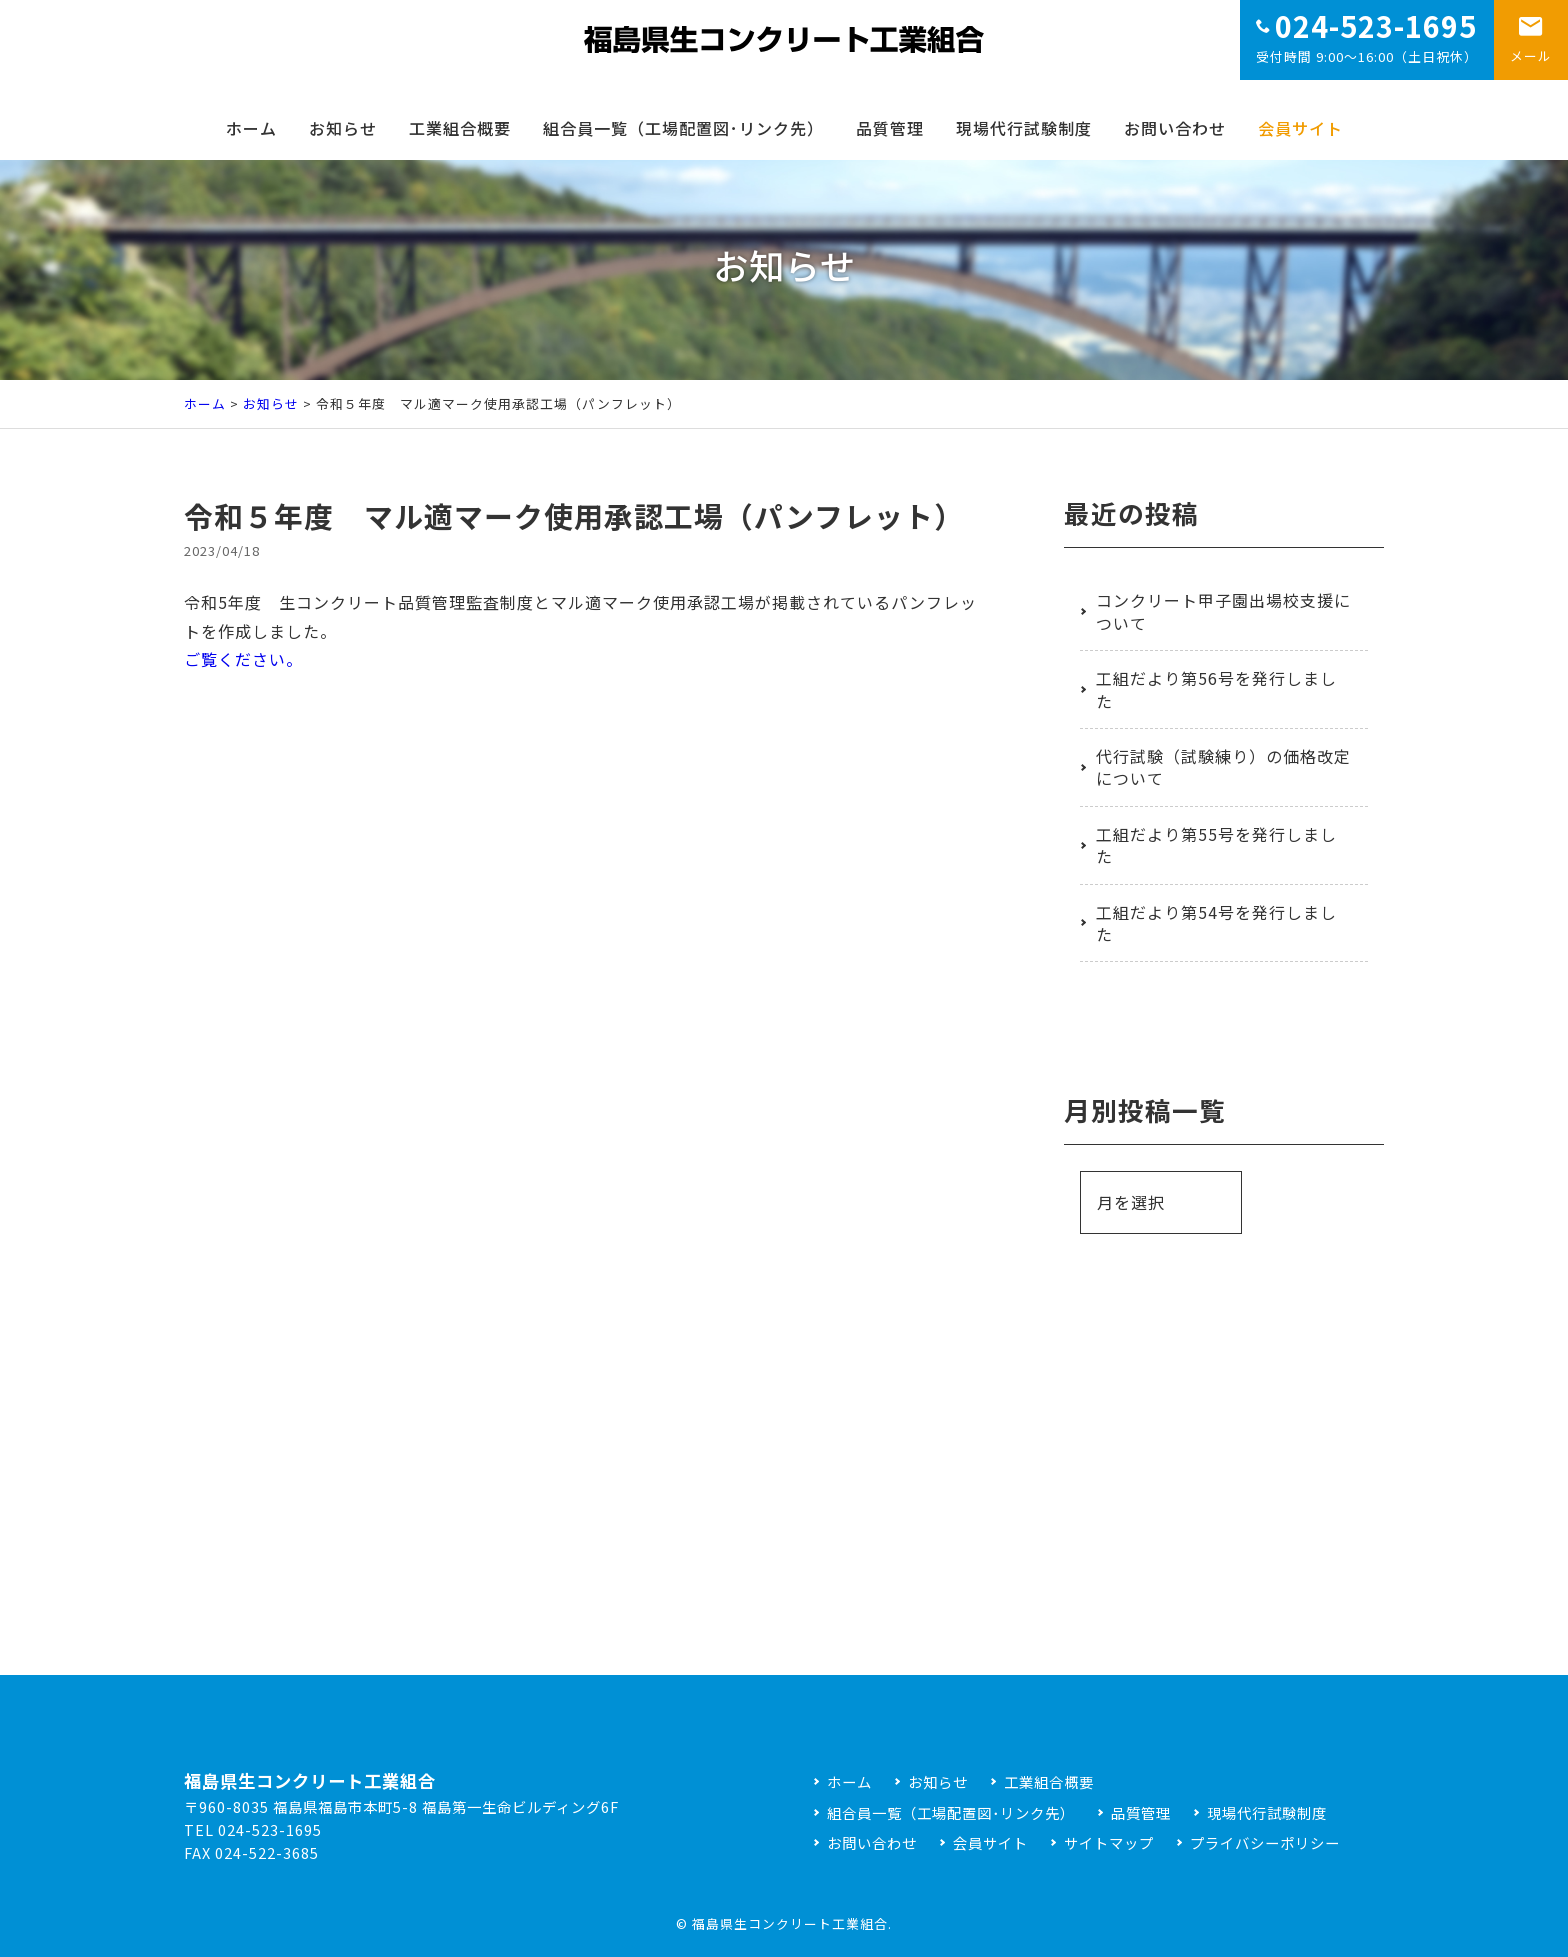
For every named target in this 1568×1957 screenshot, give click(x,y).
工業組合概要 (460, 128)
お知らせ (343, 128)
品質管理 (890, 128)
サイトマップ (1109, 1842)
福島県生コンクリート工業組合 (790, 1923)
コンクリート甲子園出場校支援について (1223, 611)
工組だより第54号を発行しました (1216, 923)
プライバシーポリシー (1265, 1842)
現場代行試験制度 (1024, 128)
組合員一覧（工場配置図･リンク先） (683, 128)
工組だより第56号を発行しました (1216, 689)
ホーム (251, 128)
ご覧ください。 (243, 659)
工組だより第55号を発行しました (1216, 845)
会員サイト (1300, 128)
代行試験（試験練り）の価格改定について (1223, 767)
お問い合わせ (1175, 128)
